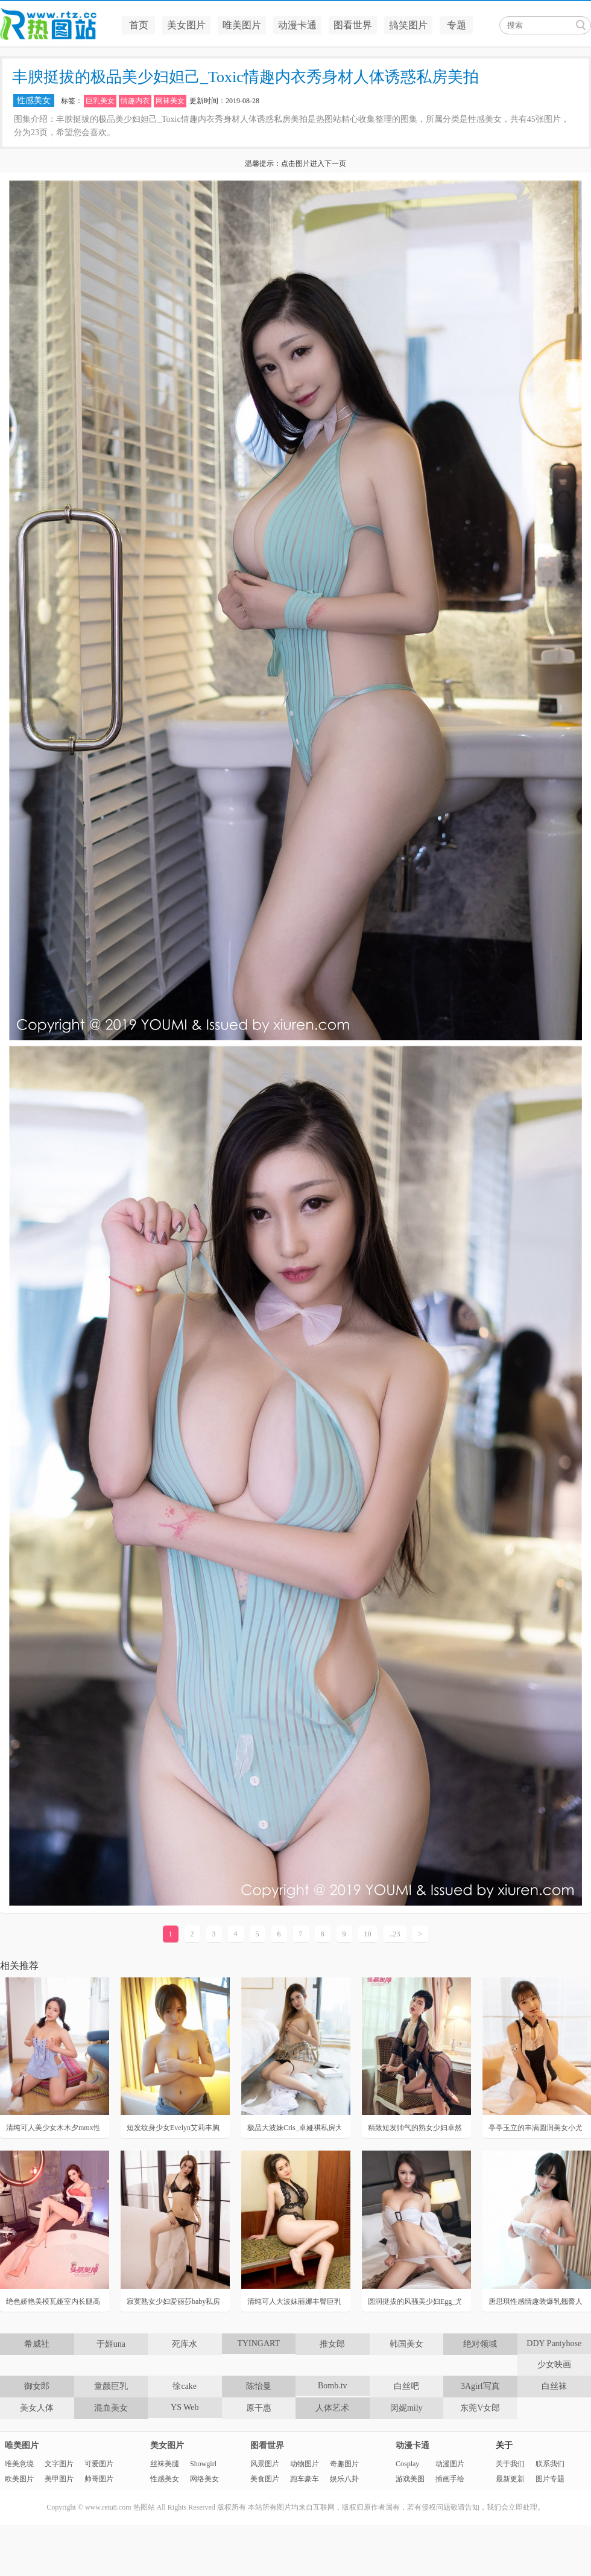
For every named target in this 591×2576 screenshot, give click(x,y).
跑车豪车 (304, 2479)
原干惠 (258, 2407)
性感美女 (34, 100)
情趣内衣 (135, 101)
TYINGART (258, 2343)
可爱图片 (98, 2464)
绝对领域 (480, 2344)
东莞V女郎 (480, 2407)
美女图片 (186, 25)
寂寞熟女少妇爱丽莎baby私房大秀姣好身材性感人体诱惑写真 (173, 2301)
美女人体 (37, 2407)
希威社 (36, 2344)
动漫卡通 (297, 25)
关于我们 (510, 2464)
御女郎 (36, 2386)
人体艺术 (332, 2407)
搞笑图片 (408, 25)
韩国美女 (406, 2344)
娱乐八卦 (344, 2479)
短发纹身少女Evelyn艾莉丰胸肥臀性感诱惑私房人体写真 (173, 2127)
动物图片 (304, 2464)
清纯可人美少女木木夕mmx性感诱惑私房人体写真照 (53, 2127)
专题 (456, 25)
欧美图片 (19, 2479)
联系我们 (550, 2464)
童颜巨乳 (111, 2386)
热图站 (57, 24)
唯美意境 (19, 2464)
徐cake (184, 2386)
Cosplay (407, 2464)
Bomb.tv (332, 2385)
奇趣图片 (344, 2464)
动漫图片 (449, 2464)
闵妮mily (406, 2407)
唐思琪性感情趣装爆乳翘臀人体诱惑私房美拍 (535, 2301)
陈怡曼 (258, 2386)
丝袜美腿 (164, 2464)
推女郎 (332, 2344)
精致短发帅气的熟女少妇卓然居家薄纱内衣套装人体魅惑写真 (414, 2127)
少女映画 (554, 2364)
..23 (395, 1934)
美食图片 (264, 2479)
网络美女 (204, 2479)
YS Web (184, 2407)
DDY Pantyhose (553, 2343)
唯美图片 (242, 25)
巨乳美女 (100, 101)
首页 (138, 25)
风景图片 (264, 2464)
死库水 (184, 2344)
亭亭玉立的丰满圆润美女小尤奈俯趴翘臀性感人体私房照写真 (535, 2127)
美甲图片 (59, 2479)
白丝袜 (554, 2386)
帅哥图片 (98, 2479)
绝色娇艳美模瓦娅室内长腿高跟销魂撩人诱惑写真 (53, 2301)
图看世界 (352, 25)
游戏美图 (410, 2479)
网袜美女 (170, 101)
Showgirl (203, 2464)
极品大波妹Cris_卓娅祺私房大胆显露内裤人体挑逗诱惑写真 (294, 2127)
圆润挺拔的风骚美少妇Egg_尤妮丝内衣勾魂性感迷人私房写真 (414, 2301)
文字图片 (59, 2464)
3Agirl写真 (480, 2386)
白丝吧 (406, 2386)
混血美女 (111, 2407)
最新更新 (510, 2479)
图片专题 (550, 2479)
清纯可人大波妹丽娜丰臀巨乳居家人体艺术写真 (294, 2301)
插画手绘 (449, 2479)
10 (367, 1934)
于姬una (110, 2344)
